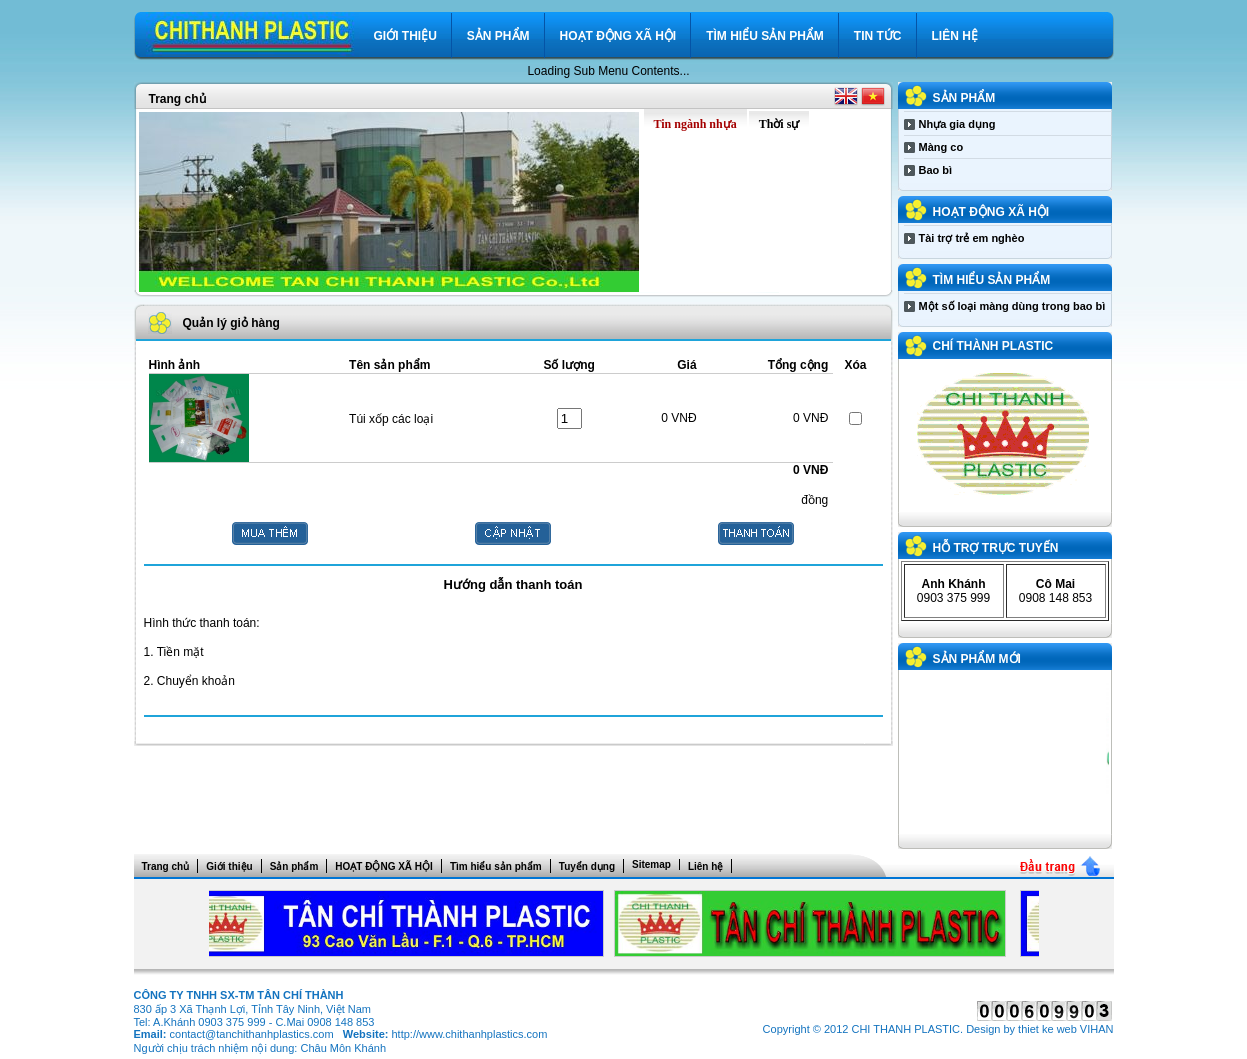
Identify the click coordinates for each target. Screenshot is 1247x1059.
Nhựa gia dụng (957, 124)
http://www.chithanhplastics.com (469, 1034)
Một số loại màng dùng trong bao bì (1012, 306)
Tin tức (878, 36)
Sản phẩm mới (977, 659)
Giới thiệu (405, 36)
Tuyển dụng (587, 866)
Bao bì (936, 170)
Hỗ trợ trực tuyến (996, 548)
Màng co (941, 147)
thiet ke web (1047, 1029)
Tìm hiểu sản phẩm (765, 36)
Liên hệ (955, 36)
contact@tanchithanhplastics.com (252, 1034)
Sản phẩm (498, 36)
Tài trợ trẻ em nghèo (972, 238)
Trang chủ (177, 99)
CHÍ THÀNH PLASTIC (993, 346)
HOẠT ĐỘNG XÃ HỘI (618, 36)
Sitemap (651, 864)
